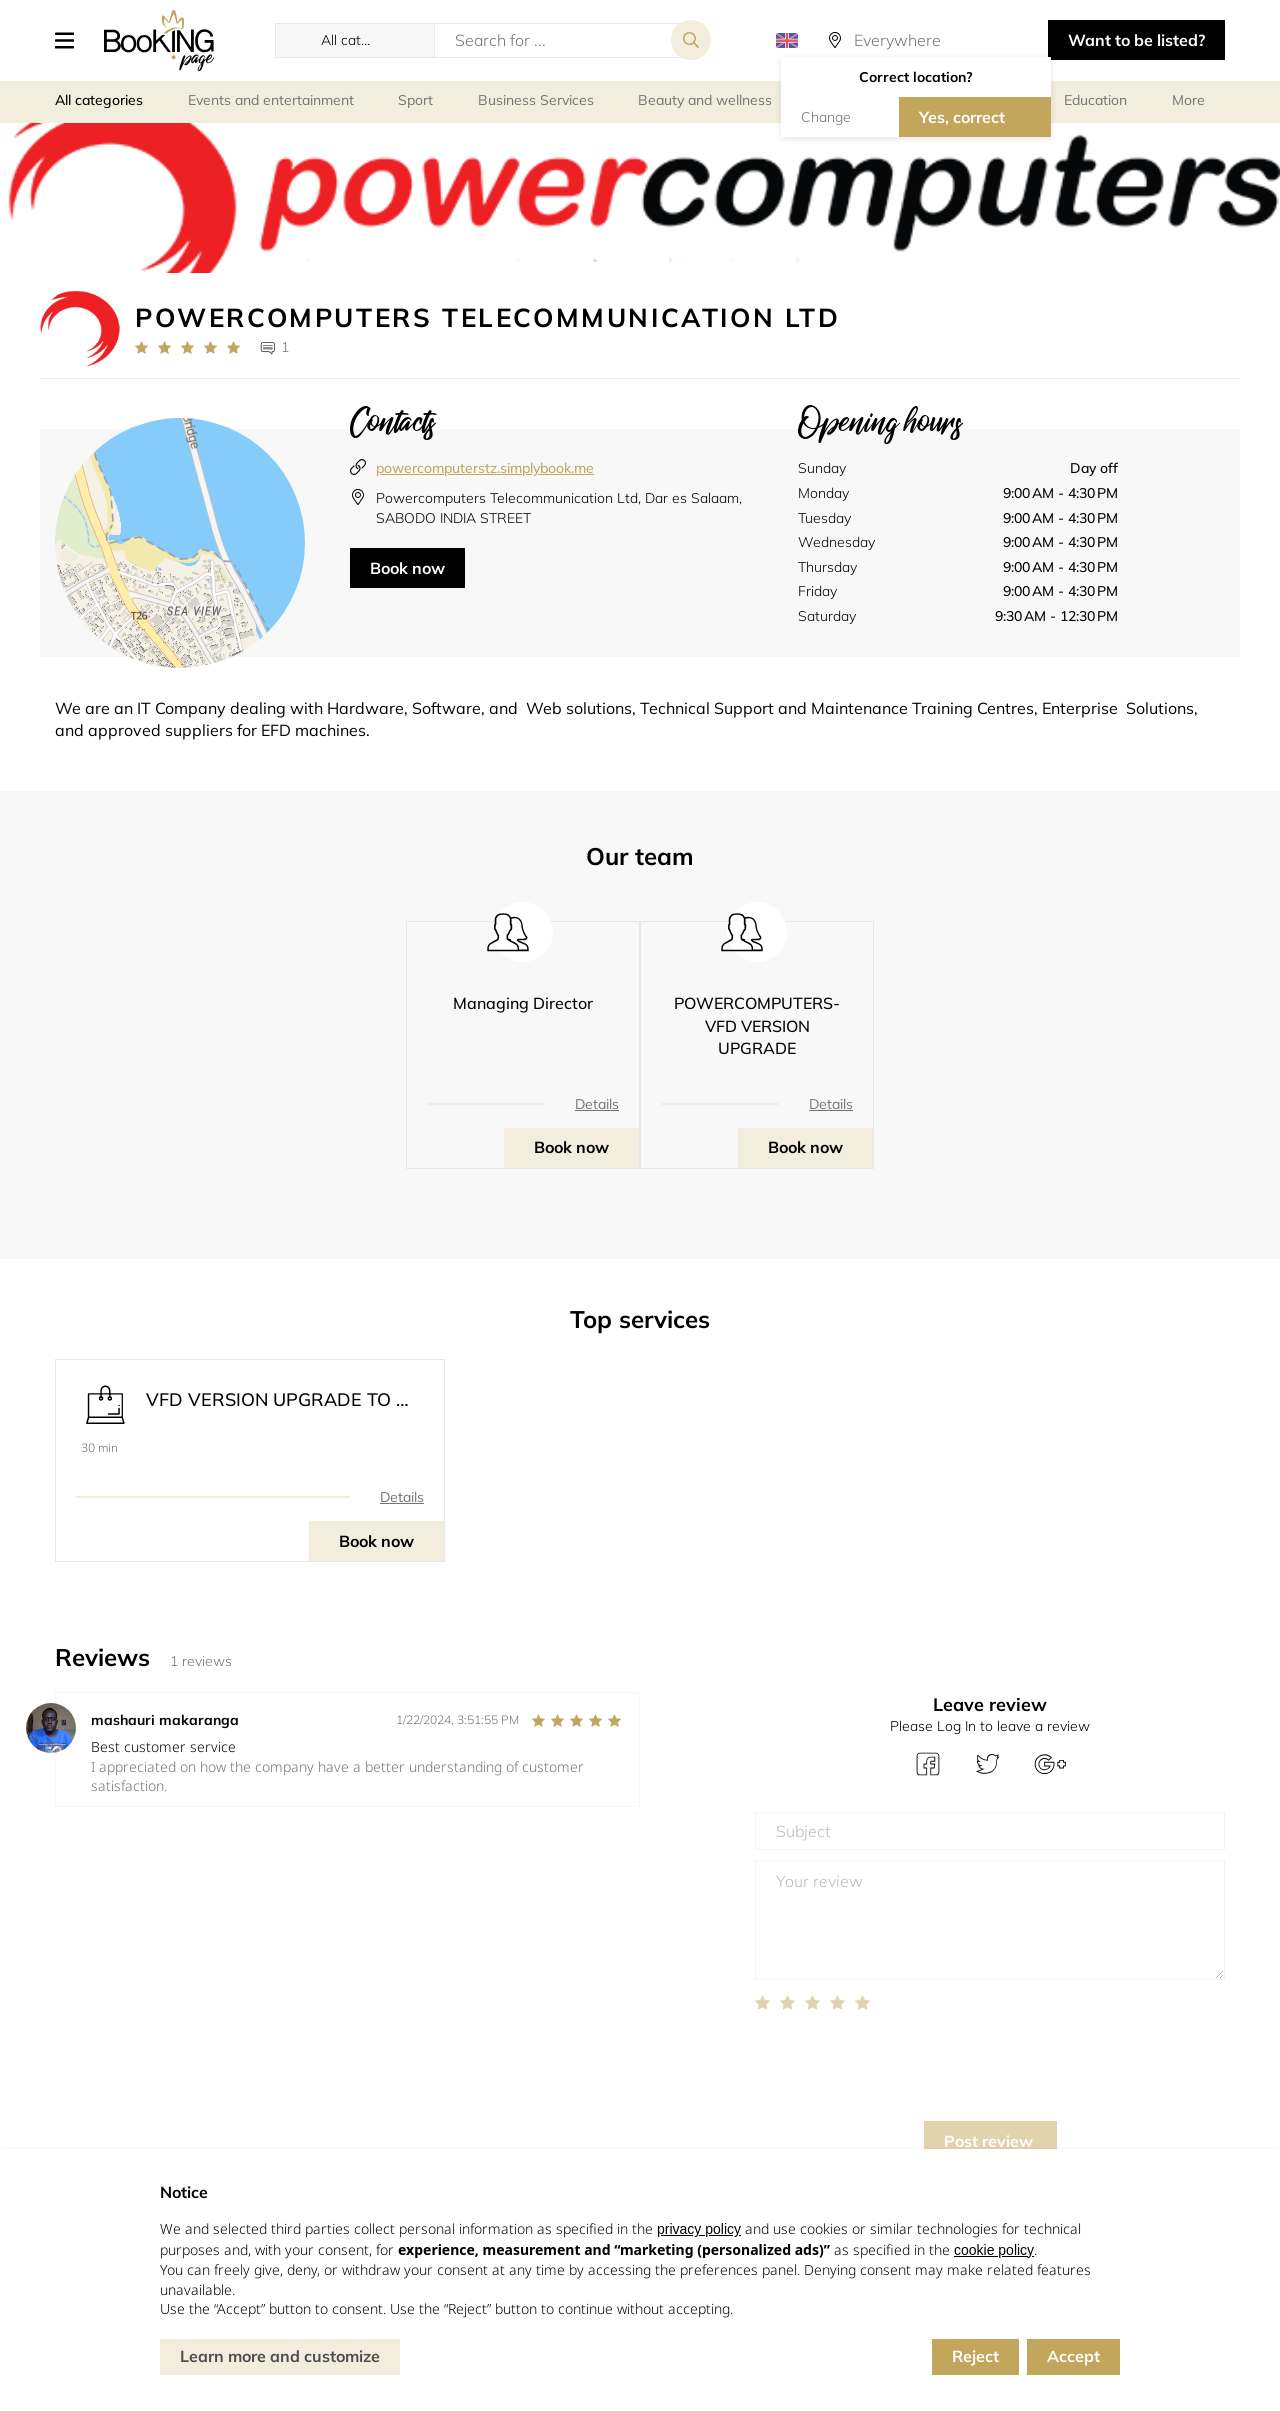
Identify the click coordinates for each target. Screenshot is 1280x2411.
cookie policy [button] (994, 2250)
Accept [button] (1073, 2356)
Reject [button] (975, 2356)
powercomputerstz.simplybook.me (485, 468)
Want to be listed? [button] (1136, 40)
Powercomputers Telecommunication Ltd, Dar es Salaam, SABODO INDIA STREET (559, 508)
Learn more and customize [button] (280, 2356)
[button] (72, 40)
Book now (407, 568)
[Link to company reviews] (187, 348)
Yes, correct (962, 117)
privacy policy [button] (699, 2229)
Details (597, 1104)
